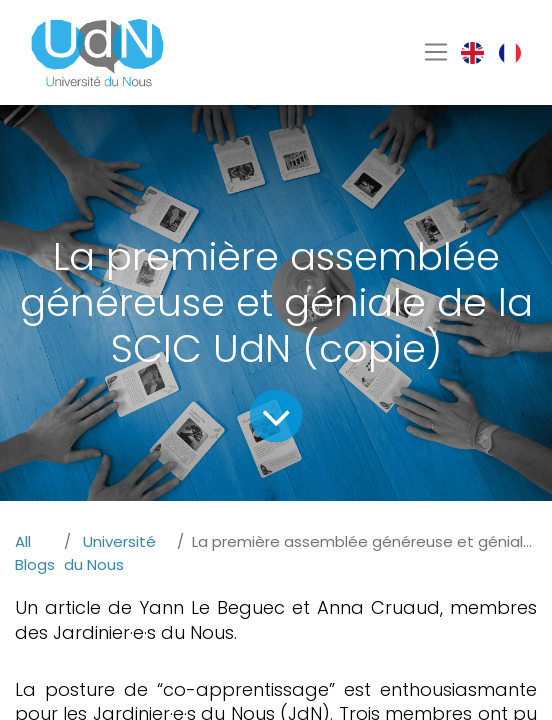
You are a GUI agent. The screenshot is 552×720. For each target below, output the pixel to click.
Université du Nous (110, 553)
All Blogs (35, 553)
